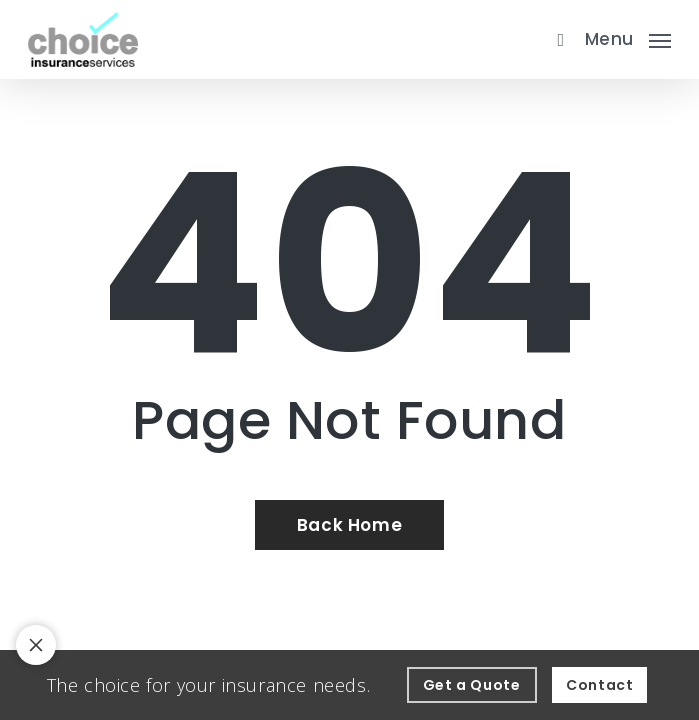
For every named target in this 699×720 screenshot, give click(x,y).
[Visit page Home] (83, 39)
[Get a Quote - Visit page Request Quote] (472, 685)
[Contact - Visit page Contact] (599, 685)
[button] (628, 37)
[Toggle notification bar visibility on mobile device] (36, 645)
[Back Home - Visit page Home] (349, 525)
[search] (556, 39)
